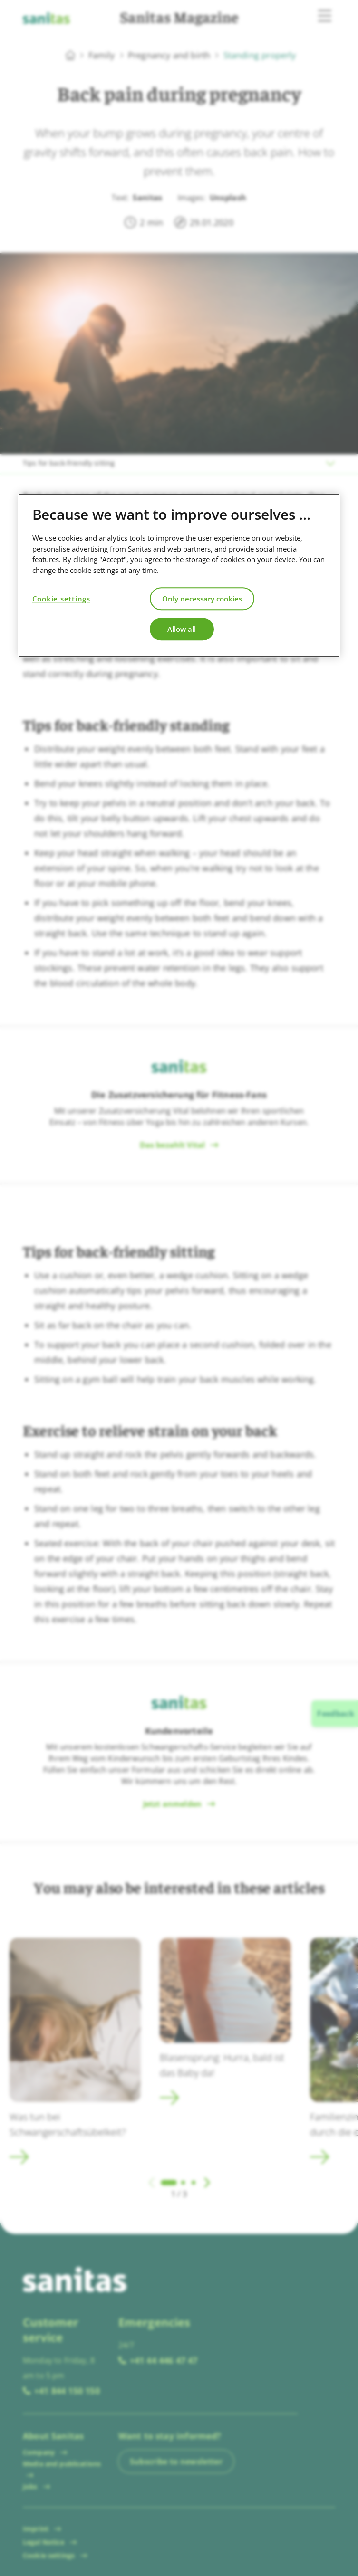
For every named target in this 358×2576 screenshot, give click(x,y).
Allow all (181, 629)
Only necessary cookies (202, 598)
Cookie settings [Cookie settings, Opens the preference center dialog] (61, 598)
